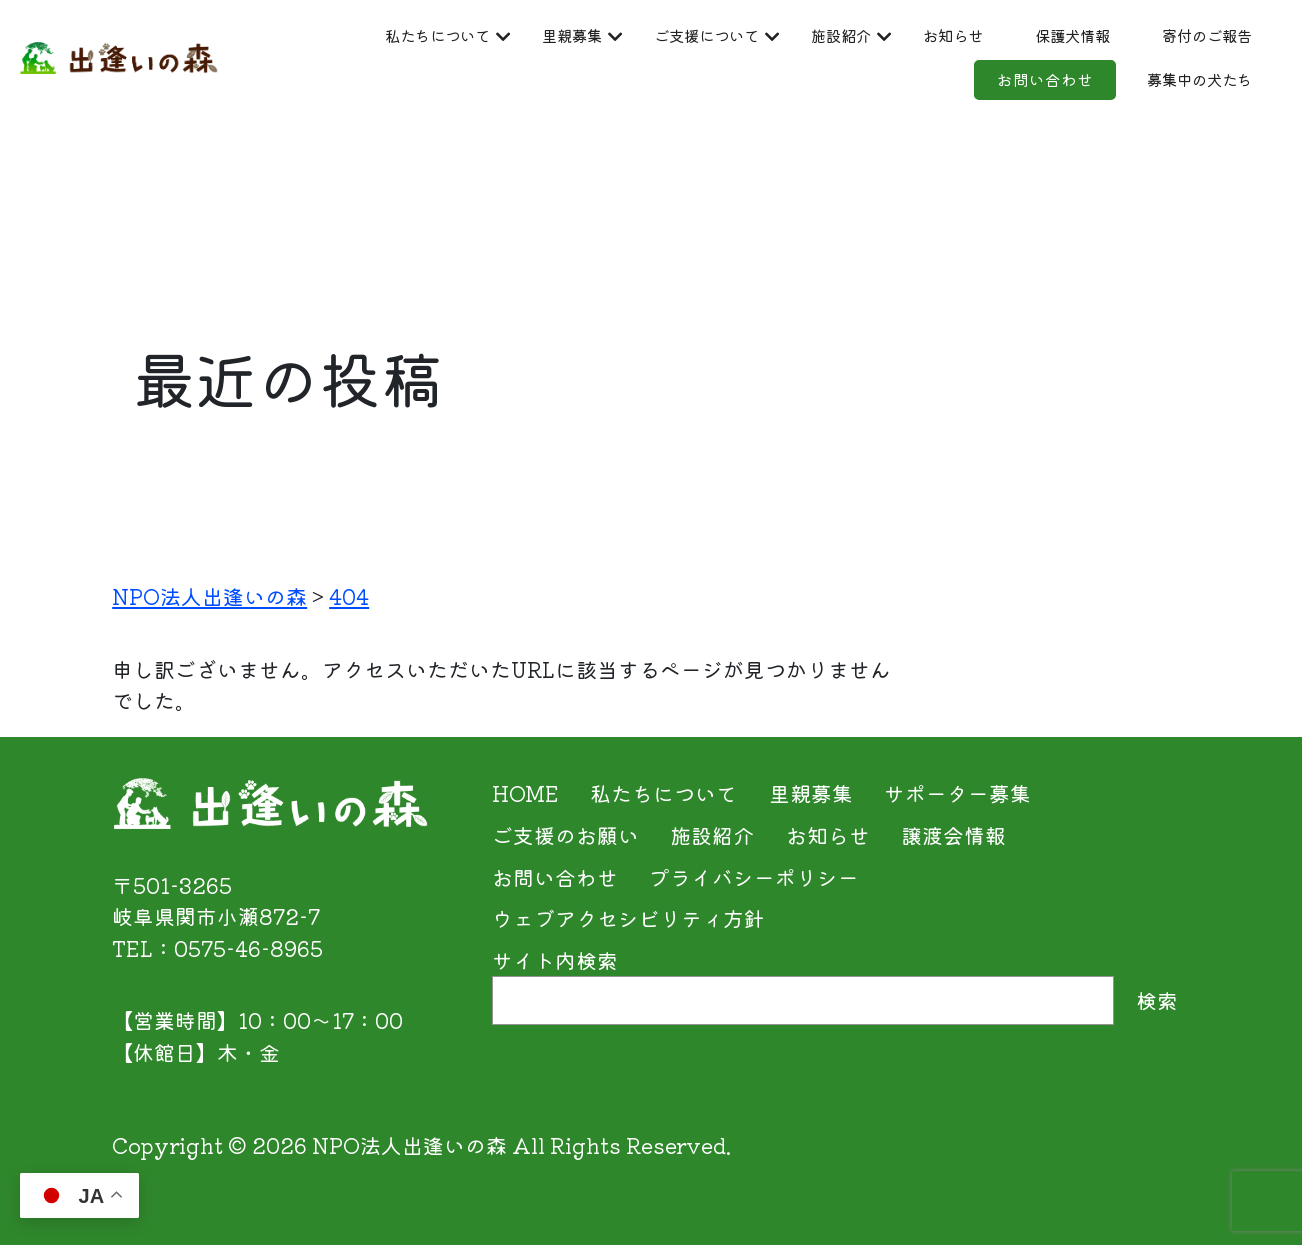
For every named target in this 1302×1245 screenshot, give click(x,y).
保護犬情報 (1176, 36)
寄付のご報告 (779, 88)
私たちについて (391, 36)
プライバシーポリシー (754, 877)
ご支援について (726, 36)
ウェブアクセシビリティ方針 (628, 918)
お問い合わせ (962, 88)
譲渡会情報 (953, 835)
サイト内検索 (555, 960)
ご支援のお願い (565, 835)
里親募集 (559, 36)
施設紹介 (894, 36)
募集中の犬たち (1155, 88)
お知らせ (1030, 36)
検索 (1157, 1000)
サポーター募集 (957, 793)
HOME (525, 793)
